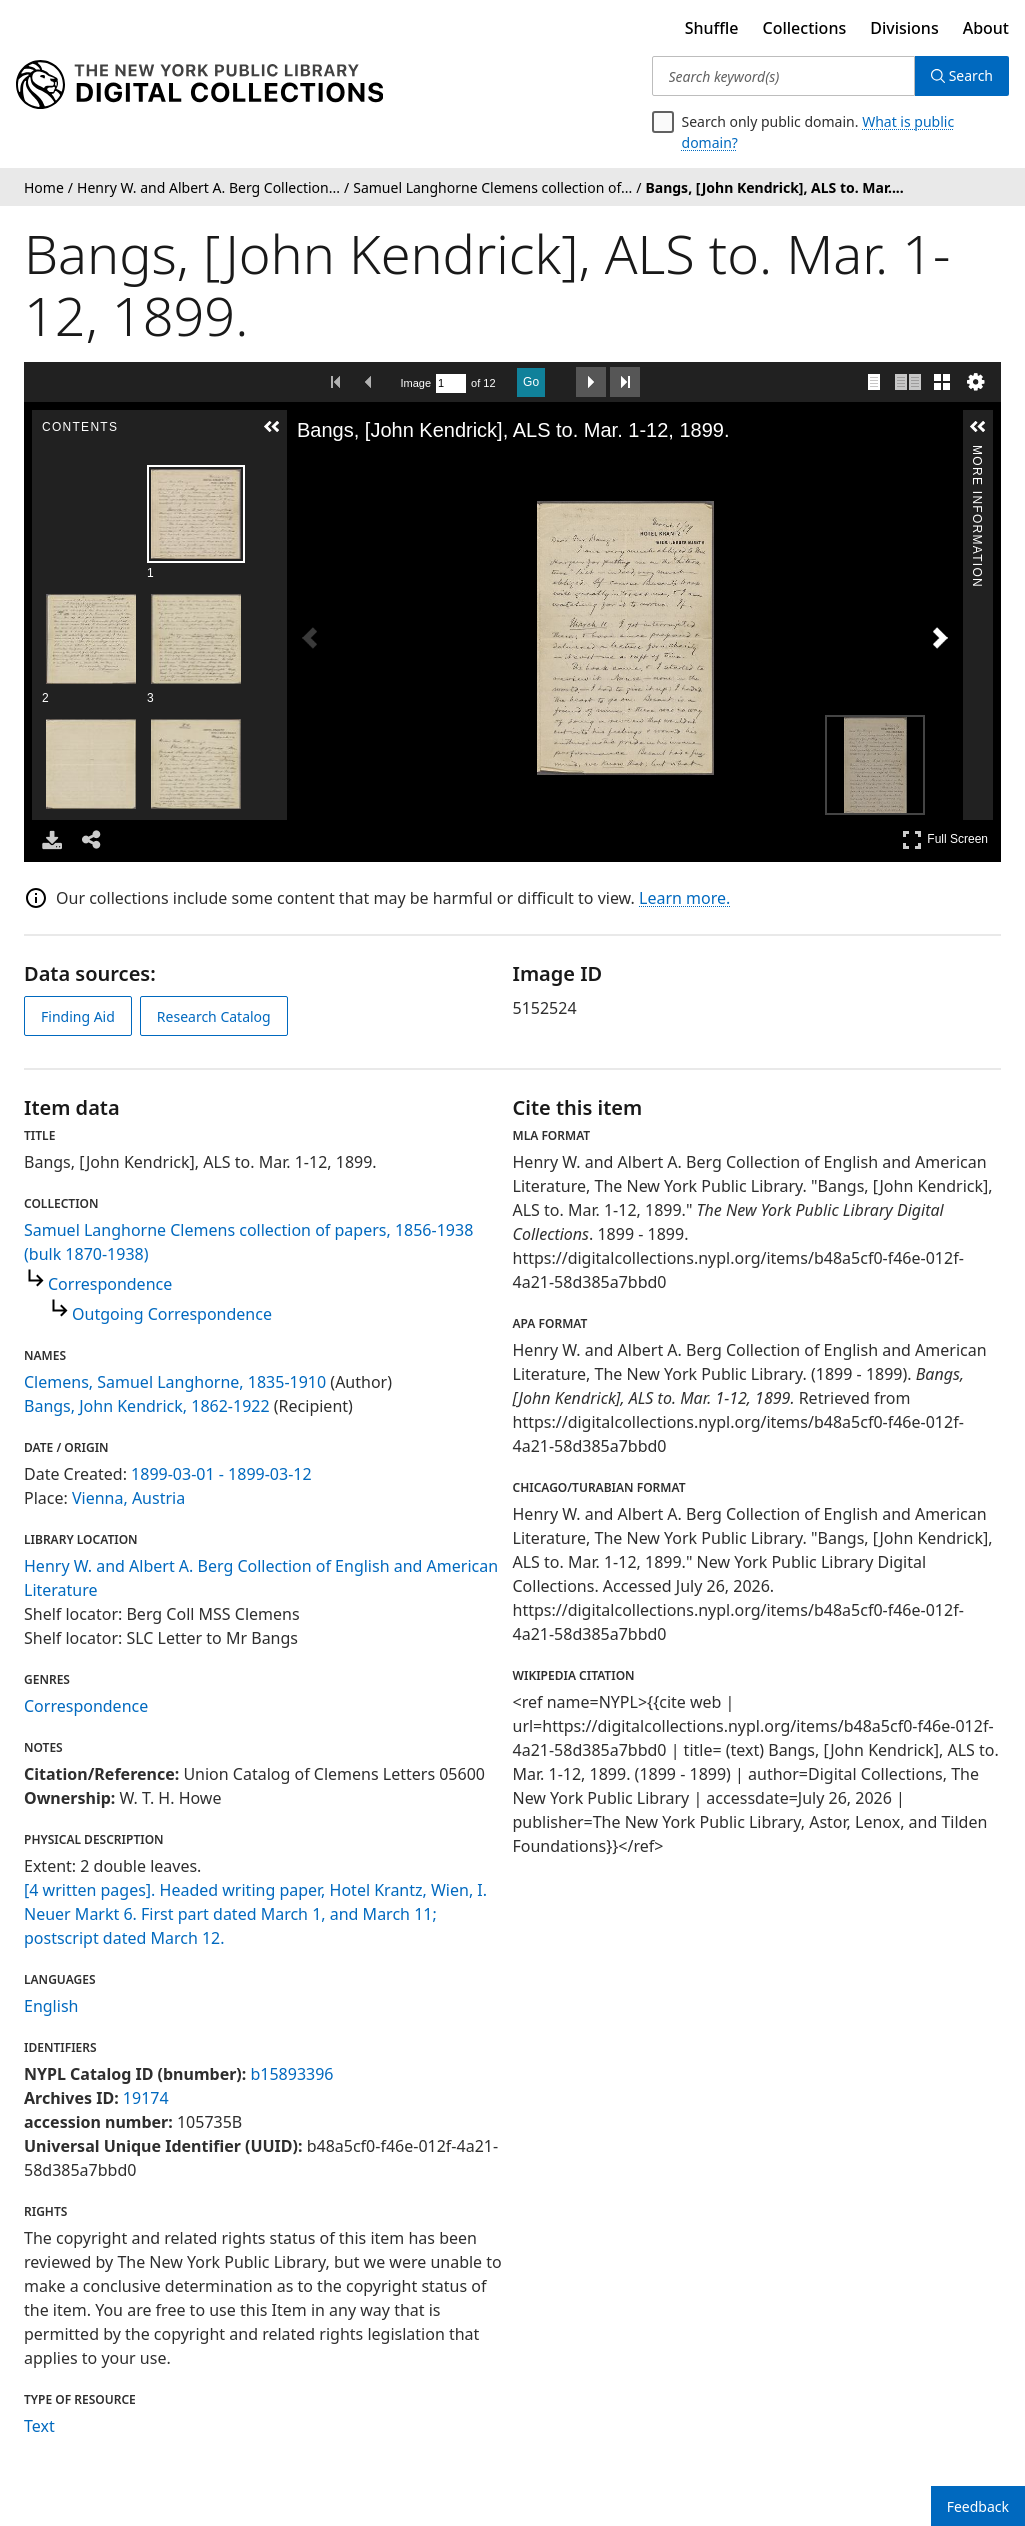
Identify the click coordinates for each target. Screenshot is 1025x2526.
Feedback (978, 2506)
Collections (805, 28)
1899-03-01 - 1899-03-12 (221, 1474)
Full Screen (945, 839)
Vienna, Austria (128, 1498)
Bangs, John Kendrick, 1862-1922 (147, 1406)
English (51, 2006)
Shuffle (712, 28)
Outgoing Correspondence (172, 1314)
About (986, 28)
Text (39, 2426)
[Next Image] (940, 638)
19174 (146, 2098)
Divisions (904, 28)
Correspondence (110, 1284)
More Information (977, 453)
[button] (272, 427)
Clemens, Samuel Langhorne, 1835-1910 (175, 1382)
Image (416, 383)
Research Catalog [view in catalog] (214, 1016)
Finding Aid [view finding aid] (78, 1016)
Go (531, 382)
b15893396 (291, 2074)
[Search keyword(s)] (783, 76)
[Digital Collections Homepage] (199, 85)
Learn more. (684, 898)
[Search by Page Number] (451, 383)
